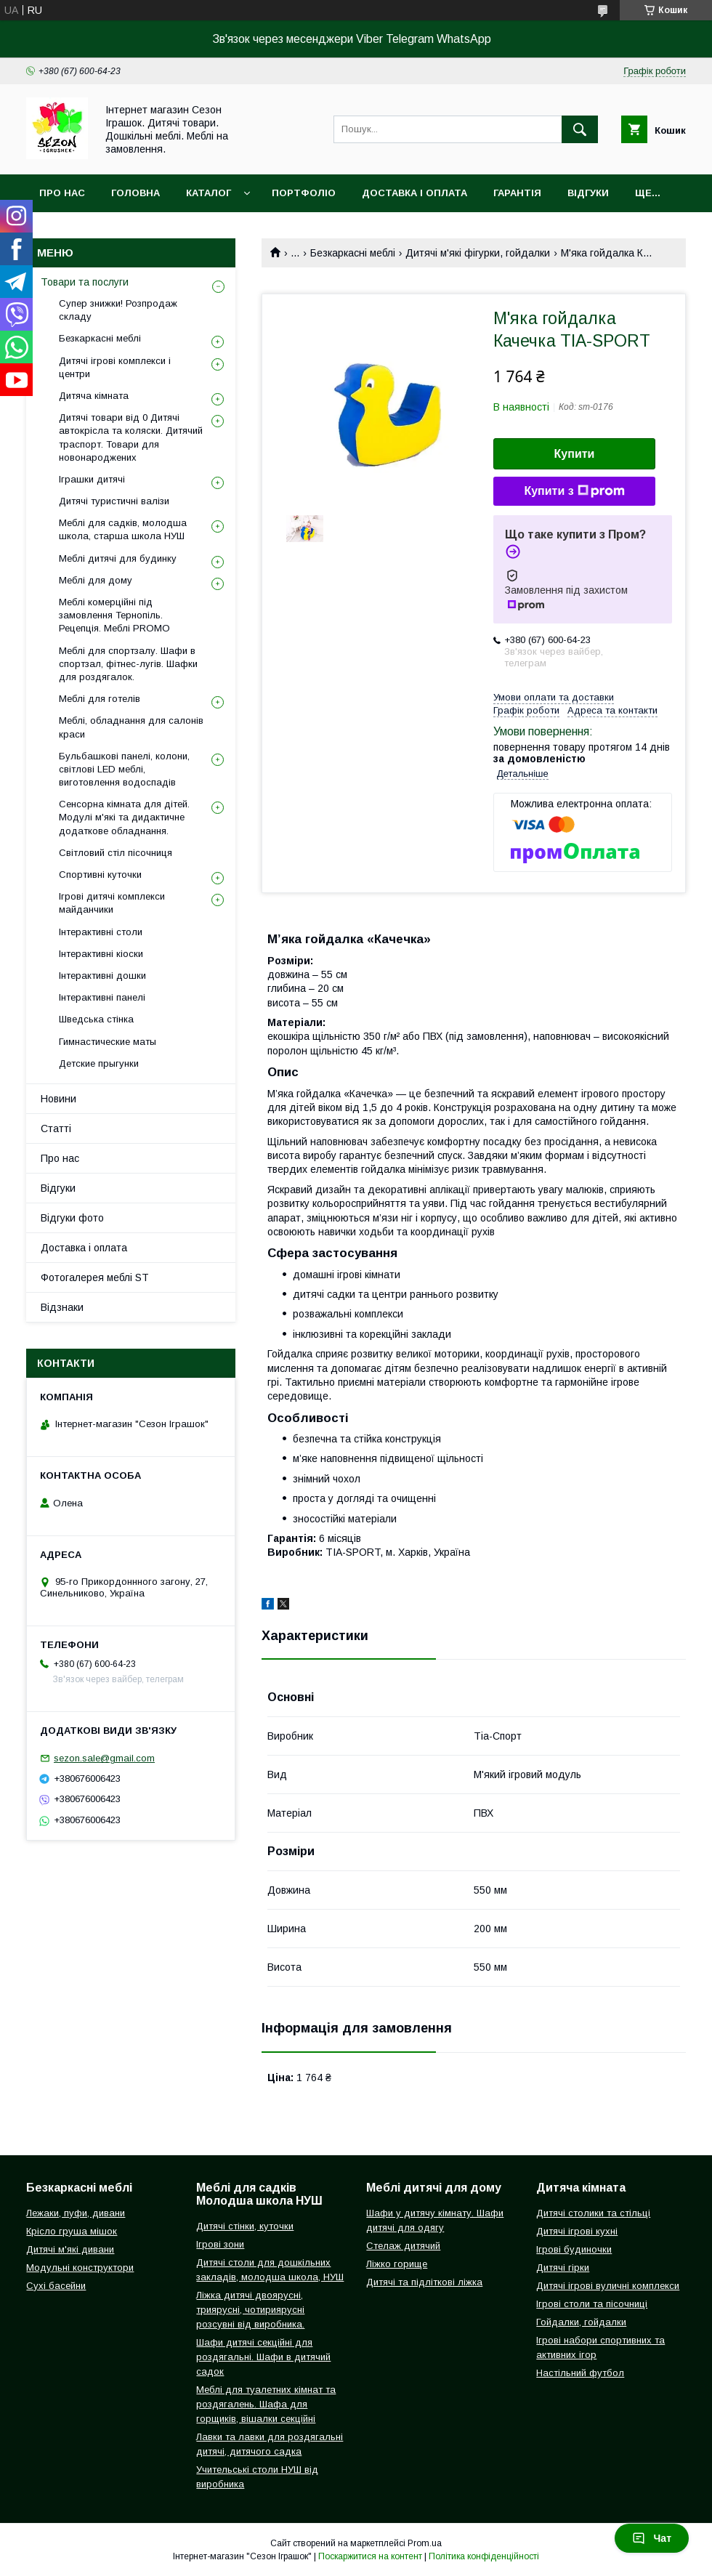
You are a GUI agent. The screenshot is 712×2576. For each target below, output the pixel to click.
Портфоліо (304, 192)
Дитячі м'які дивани (70, 2249)
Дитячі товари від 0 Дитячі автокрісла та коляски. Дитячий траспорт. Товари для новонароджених (131, 437)
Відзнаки (62, 1307)
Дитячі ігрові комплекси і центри (115, 367)
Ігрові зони (220, 2244)
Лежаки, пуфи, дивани (75, 2213)
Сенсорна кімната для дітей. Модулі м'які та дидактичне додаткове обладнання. (124, 817)
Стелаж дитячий (403, 2245)
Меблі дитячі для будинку (118, 558)
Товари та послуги (85, 282)
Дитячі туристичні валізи (114, 501)
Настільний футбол (580, 2372)
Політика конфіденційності (484, 2556)
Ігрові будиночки (574, 2249)
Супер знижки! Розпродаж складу (118, 310)
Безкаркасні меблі (352, 253)
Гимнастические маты (107, 1041)
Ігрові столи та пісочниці (591, 2303)
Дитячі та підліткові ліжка (424, 2282)
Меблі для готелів (99, 698)
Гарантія (517, 192)
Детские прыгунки (99, 1063)
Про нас (62, 192)
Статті (56, 1128)
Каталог (208, 192)
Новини (58, 1099)
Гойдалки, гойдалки (581, 2322)
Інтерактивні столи (100, 931)
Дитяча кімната (94, 395)
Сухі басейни (56, 2285)
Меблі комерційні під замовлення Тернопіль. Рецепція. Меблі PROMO (114, 615)
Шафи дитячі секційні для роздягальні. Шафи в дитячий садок (263, 2357)
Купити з (574, 491)
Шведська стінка (96, 1019)
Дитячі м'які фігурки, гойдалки (477, 253)
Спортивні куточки (100, 874)
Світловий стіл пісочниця (115, 852)
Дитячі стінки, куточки (245, 2226)
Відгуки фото (72, 1218)
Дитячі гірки (562, 2267)
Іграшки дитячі (92, 479)
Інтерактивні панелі (102, 997)
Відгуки (588, 192)
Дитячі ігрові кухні (577, 2231)
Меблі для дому (95, 580)
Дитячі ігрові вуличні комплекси (607, 2285)
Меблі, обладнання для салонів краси (131, 727)
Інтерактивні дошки (102, 975)
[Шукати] (580, 129)
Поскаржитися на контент (370, 2556)
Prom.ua (425, 2543)
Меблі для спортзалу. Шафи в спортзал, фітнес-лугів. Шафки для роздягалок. (128, 663)
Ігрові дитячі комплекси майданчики (112, 903)
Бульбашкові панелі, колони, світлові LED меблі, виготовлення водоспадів (124, 769)
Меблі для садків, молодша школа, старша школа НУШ (123, 529)
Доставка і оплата (414, 192)
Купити (574, 454)
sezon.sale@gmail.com (104, 1758)
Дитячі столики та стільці (593, 2213)
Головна (135, 192)
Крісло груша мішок (71, 2231)
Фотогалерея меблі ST (95, 1277)
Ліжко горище (396, 2263)
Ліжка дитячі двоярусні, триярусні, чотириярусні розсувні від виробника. (250, 2310)
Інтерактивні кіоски (101, 953)
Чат (651, 2538)
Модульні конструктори (80, 2267)
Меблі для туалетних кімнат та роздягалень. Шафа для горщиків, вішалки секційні (266, 2404)
